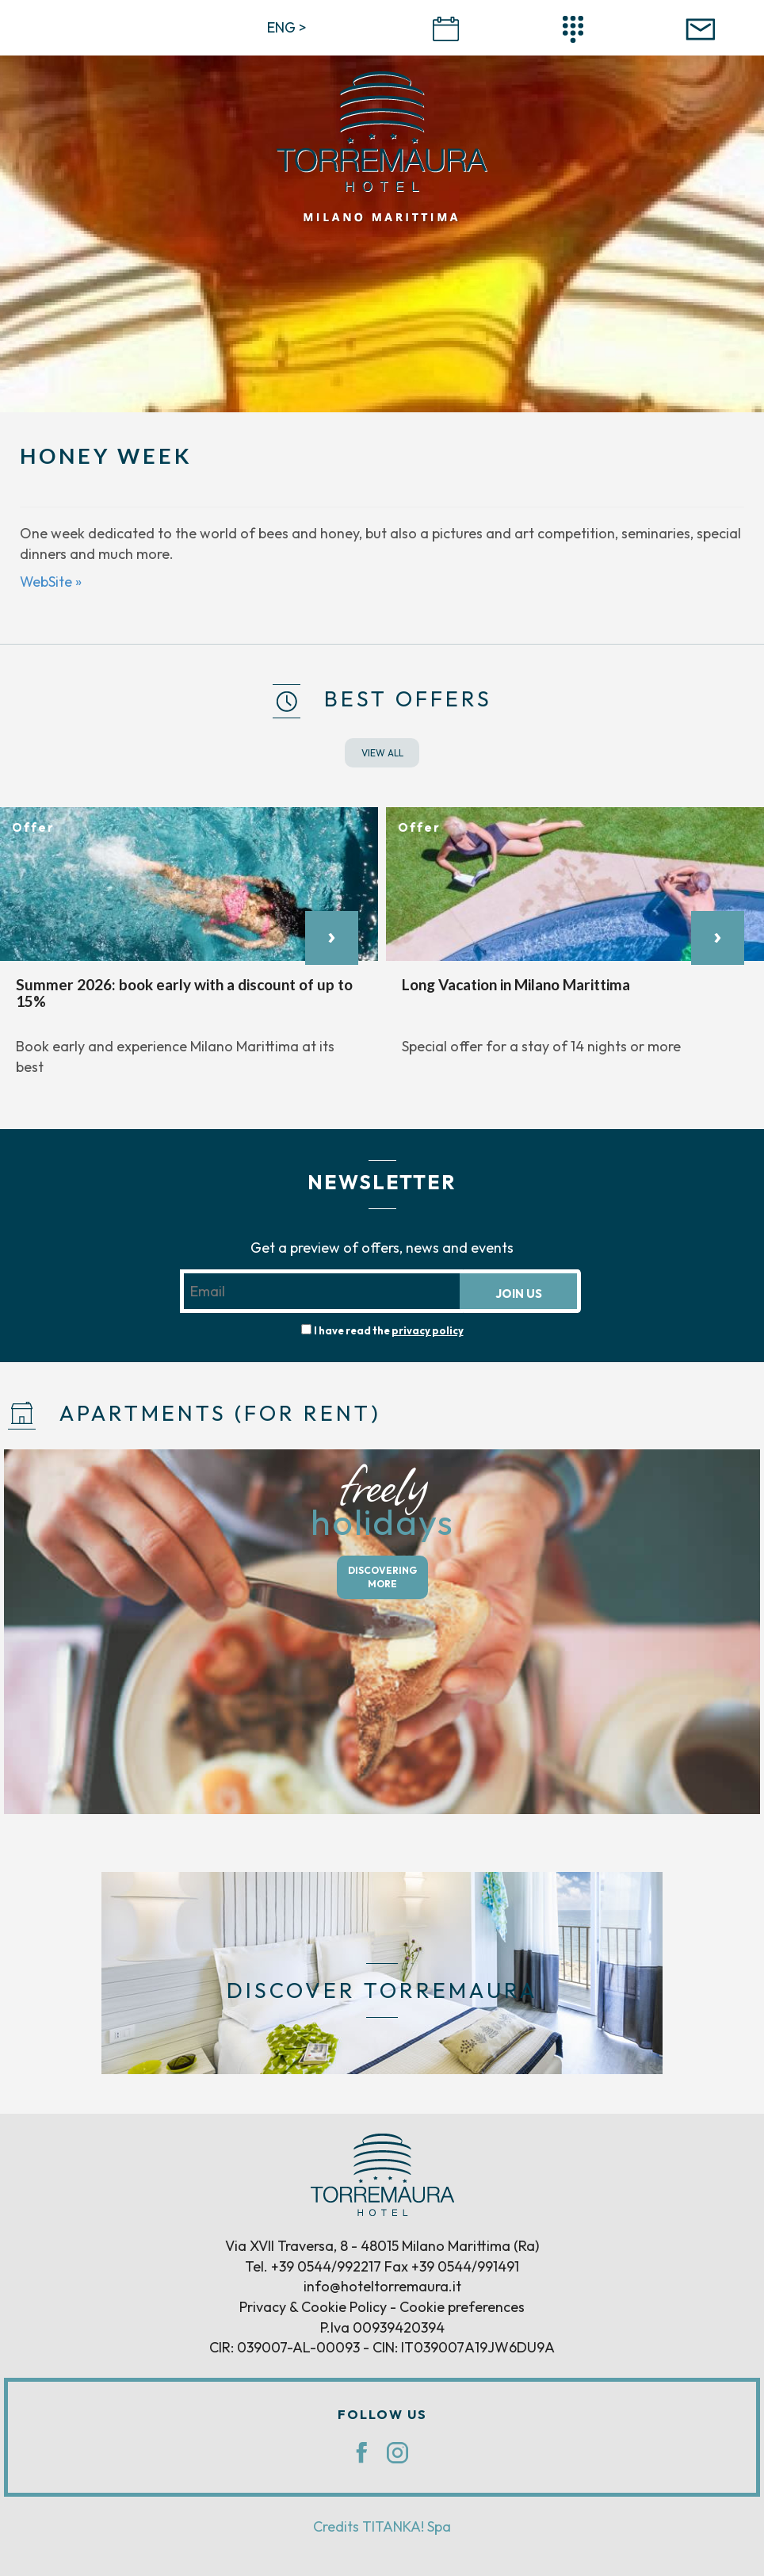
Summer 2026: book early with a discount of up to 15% (184, 992)
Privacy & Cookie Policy (313, 2307)
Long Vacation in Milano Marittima (516, 984)
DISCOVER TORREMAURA (382, 1990)
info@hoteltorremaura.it (382, 2286)
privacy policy (428, 1330)
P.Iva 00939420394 (382, 2327)
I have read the (389, 1330)
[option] (189, 950)
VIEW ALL (382, 753)
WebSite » (51, 581)
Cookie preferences (462, 2307)
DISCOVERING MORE (382, 1577)
